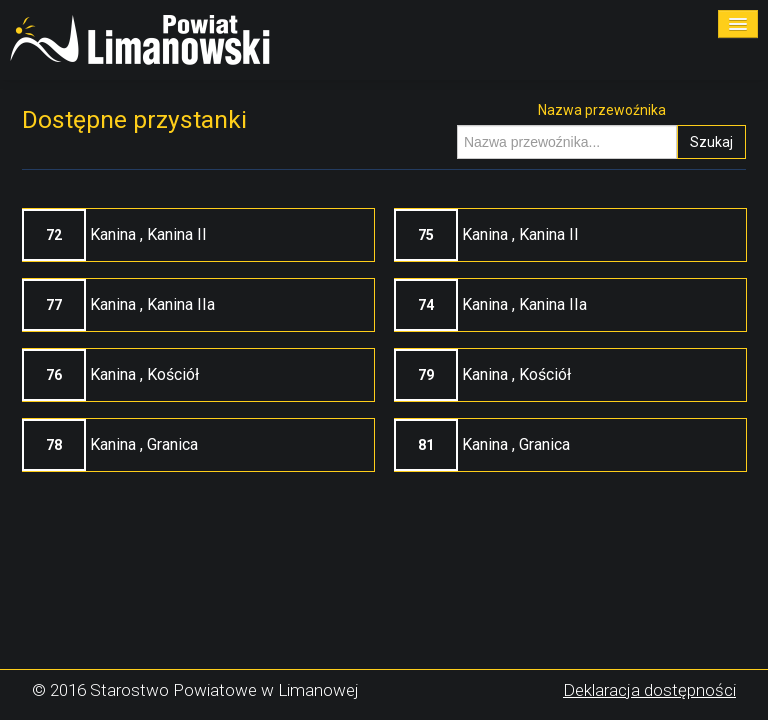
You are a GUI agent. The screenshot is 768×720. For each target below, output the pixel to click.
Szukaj (711, 142)
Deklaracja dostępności (649, 690)
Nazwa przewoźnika (602, 110)
